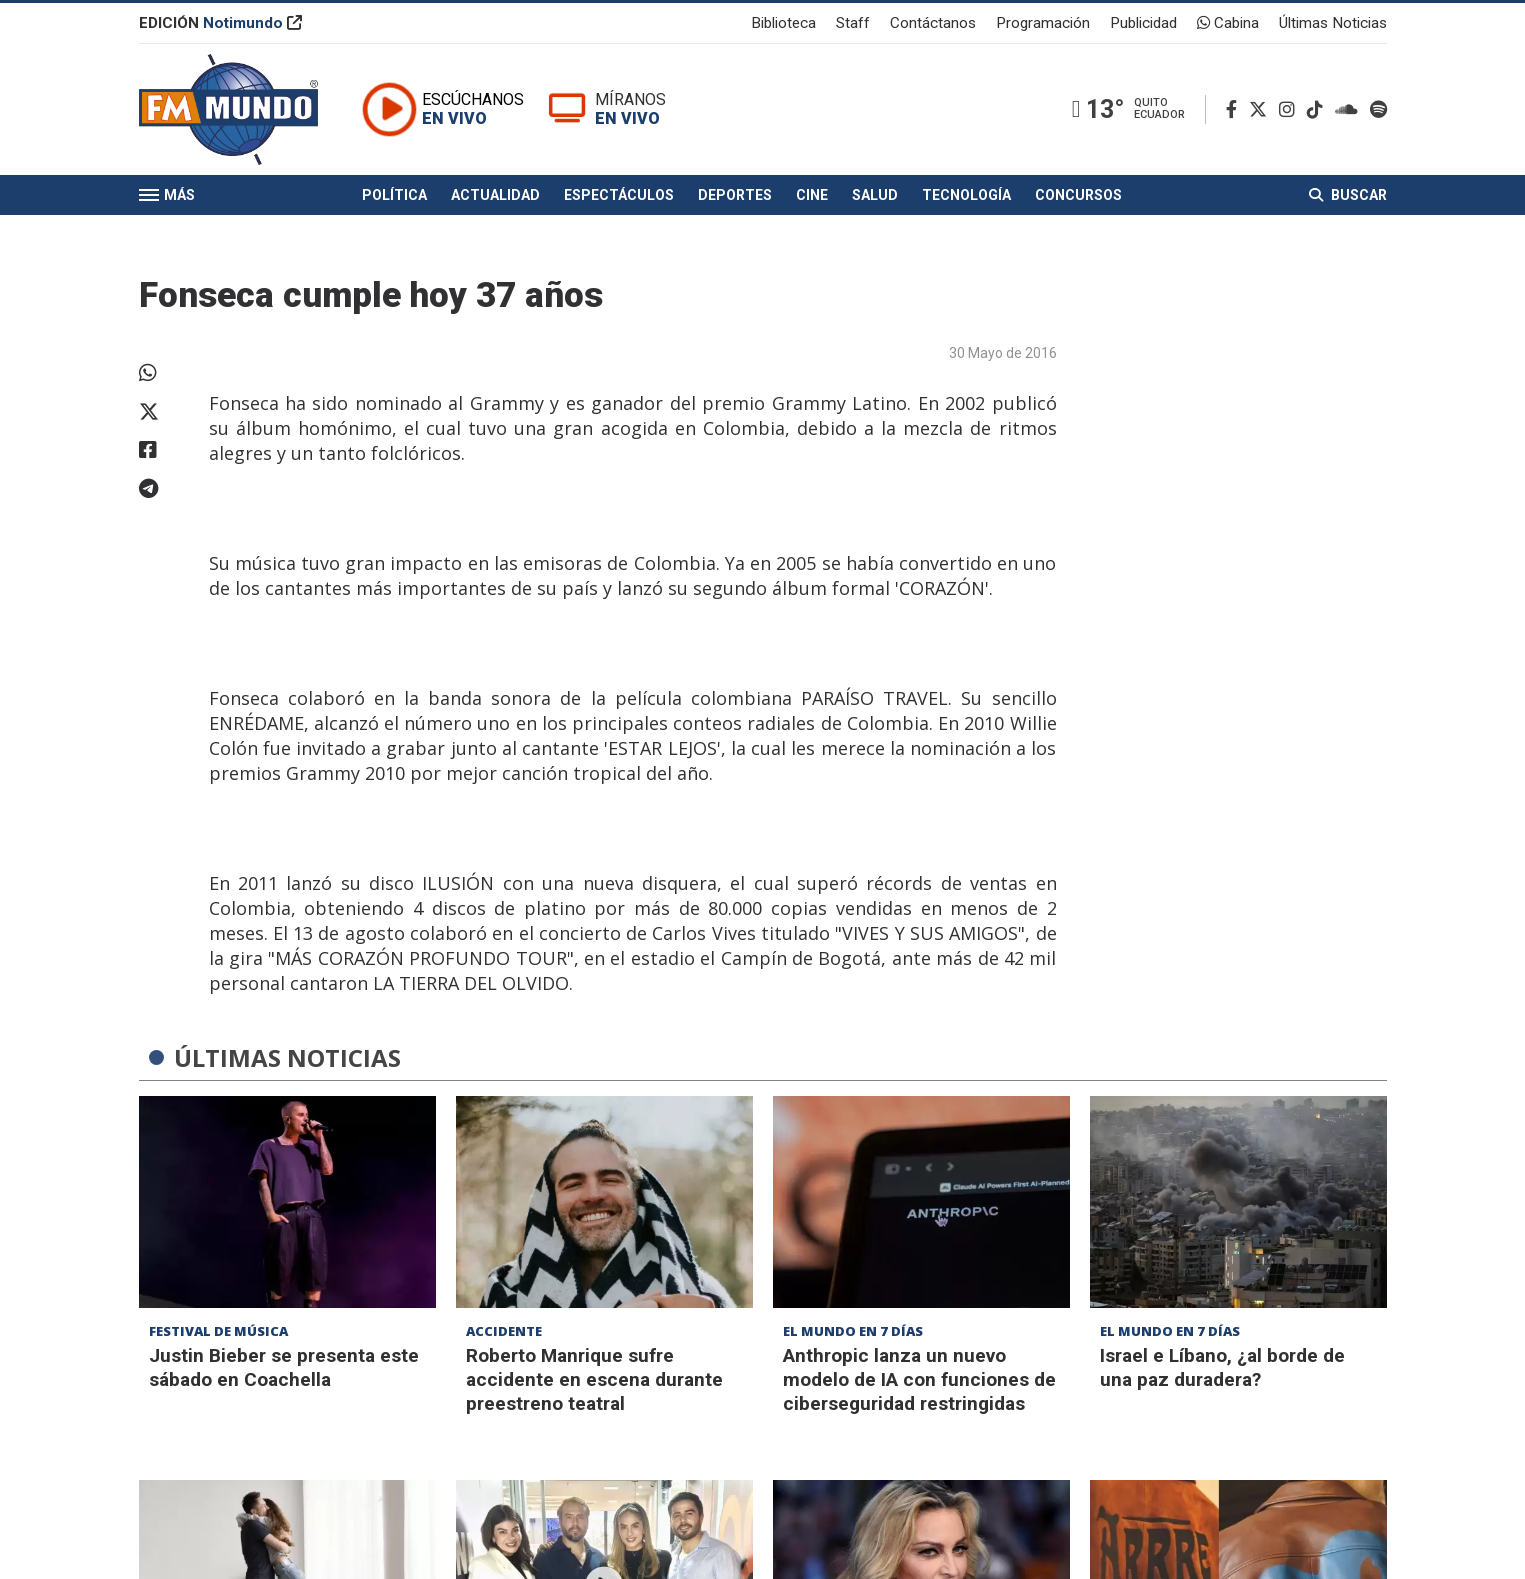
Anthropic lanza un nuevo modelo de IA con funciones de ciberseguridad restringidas (919, 1379)
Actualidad (495, 198)
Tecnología (966, 198)
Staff (853, 24)
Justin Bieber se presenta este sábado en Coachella (284, 1367)
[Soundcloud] (1350, 111)
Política (394, 198)
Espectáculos (619, 198)
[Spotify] (1378, 111)
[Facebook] (1235, 111)
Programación (1043, 24)
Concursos (1078, 198)
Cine (812, 198)
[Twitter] (1262, 111)
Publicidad (1143, 24)
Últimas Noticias (1333, 24)
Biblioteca (783, 24)
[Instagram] (1291, 111)
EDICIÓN (220, 24)
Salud (875, 198)
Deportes (735, 198)
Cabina (1228, 24)
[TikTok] (1319, 111)
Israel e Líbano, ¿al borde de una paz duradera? (1222, 1367)
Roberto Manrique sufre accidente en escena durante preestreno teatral (594, 1379)
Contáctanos (933, 24)
